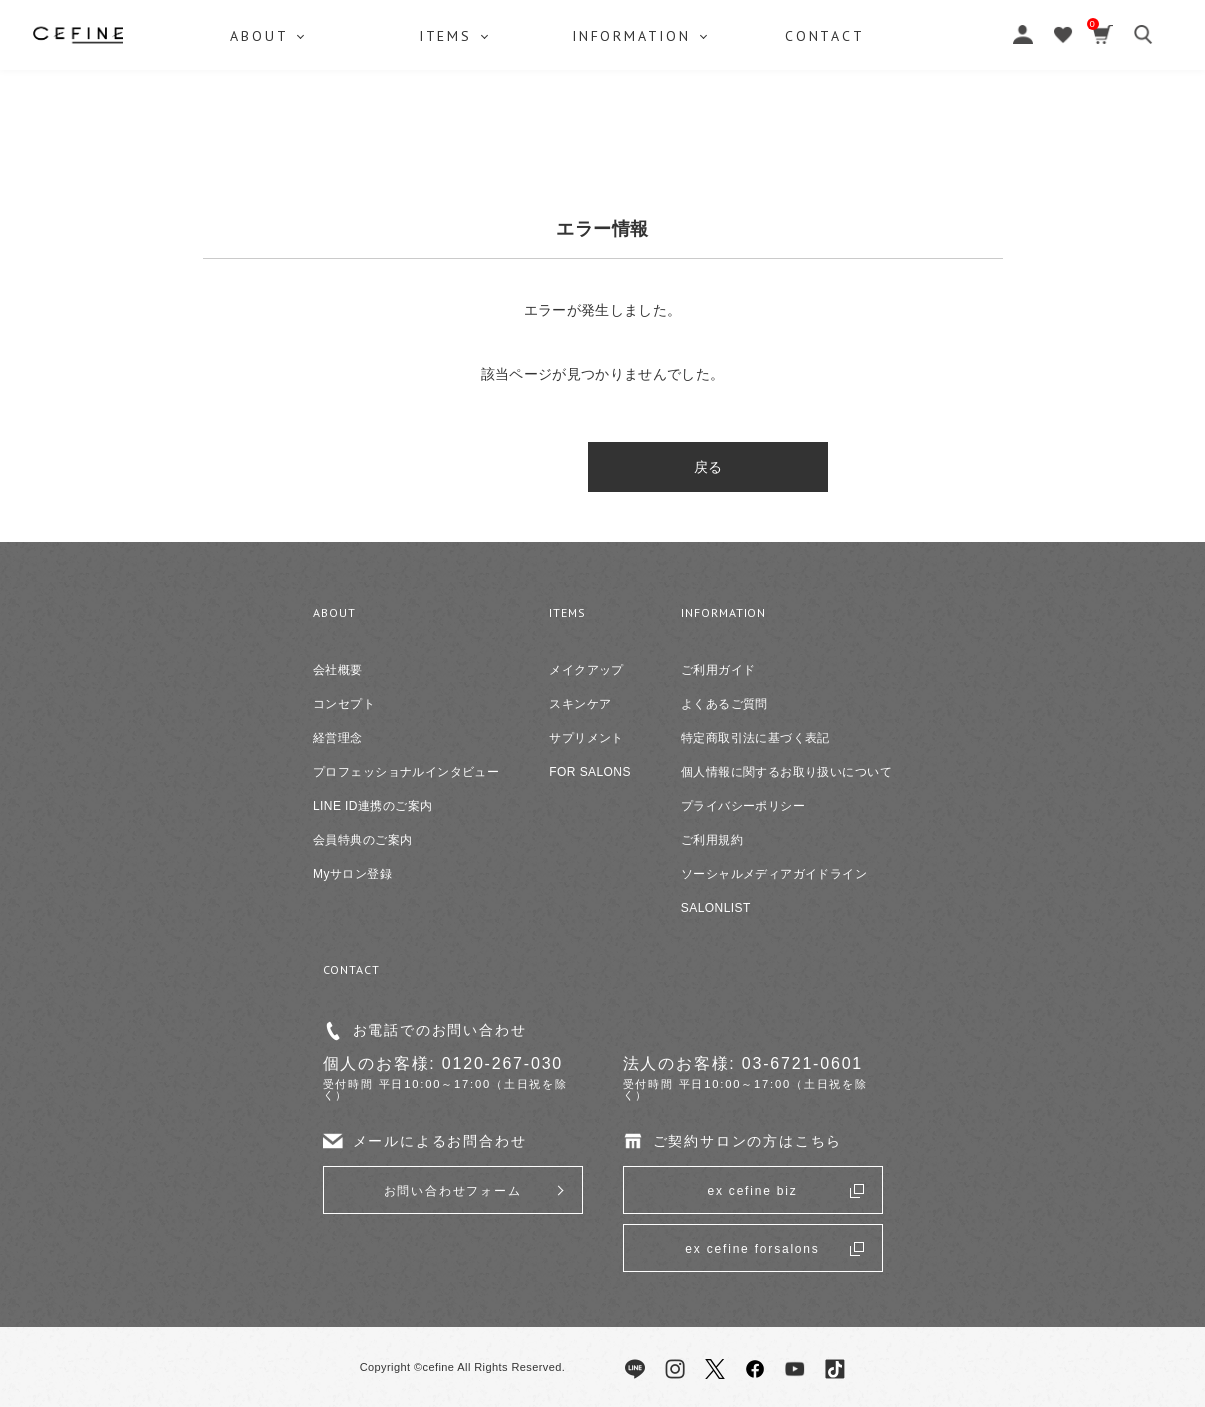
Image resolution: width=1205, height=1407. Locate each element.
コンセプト (344, 704)
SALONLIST (716, 908)
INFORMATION (708, 135)
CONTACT (940, 135)
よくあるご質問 (724, 704)
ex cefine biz (752, 1191)
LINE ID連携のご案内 (372, 806)
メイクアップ (586, 670)
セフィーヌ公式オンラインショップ (603, 60)
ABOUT (260, 135)
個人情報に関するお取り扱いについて (786, 772)
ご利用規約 (712, 840)
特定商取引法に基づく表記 (755, 738)
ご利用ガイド (718, 670)
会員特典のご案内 (362, 840)
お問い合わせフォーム (453, 1191)
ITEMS (484, 135)
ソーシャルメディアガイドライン (774, 874)
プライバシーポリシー (743, 806)
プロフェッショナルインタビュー (406, 772)
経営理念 (338, 738)
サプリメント (586, 738)
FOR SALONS (590, 772)
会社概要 (338, 670)
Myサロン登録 (352, 874)
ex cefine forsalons (752, 1249)
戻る (602, 467)
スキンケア (580, 704)
